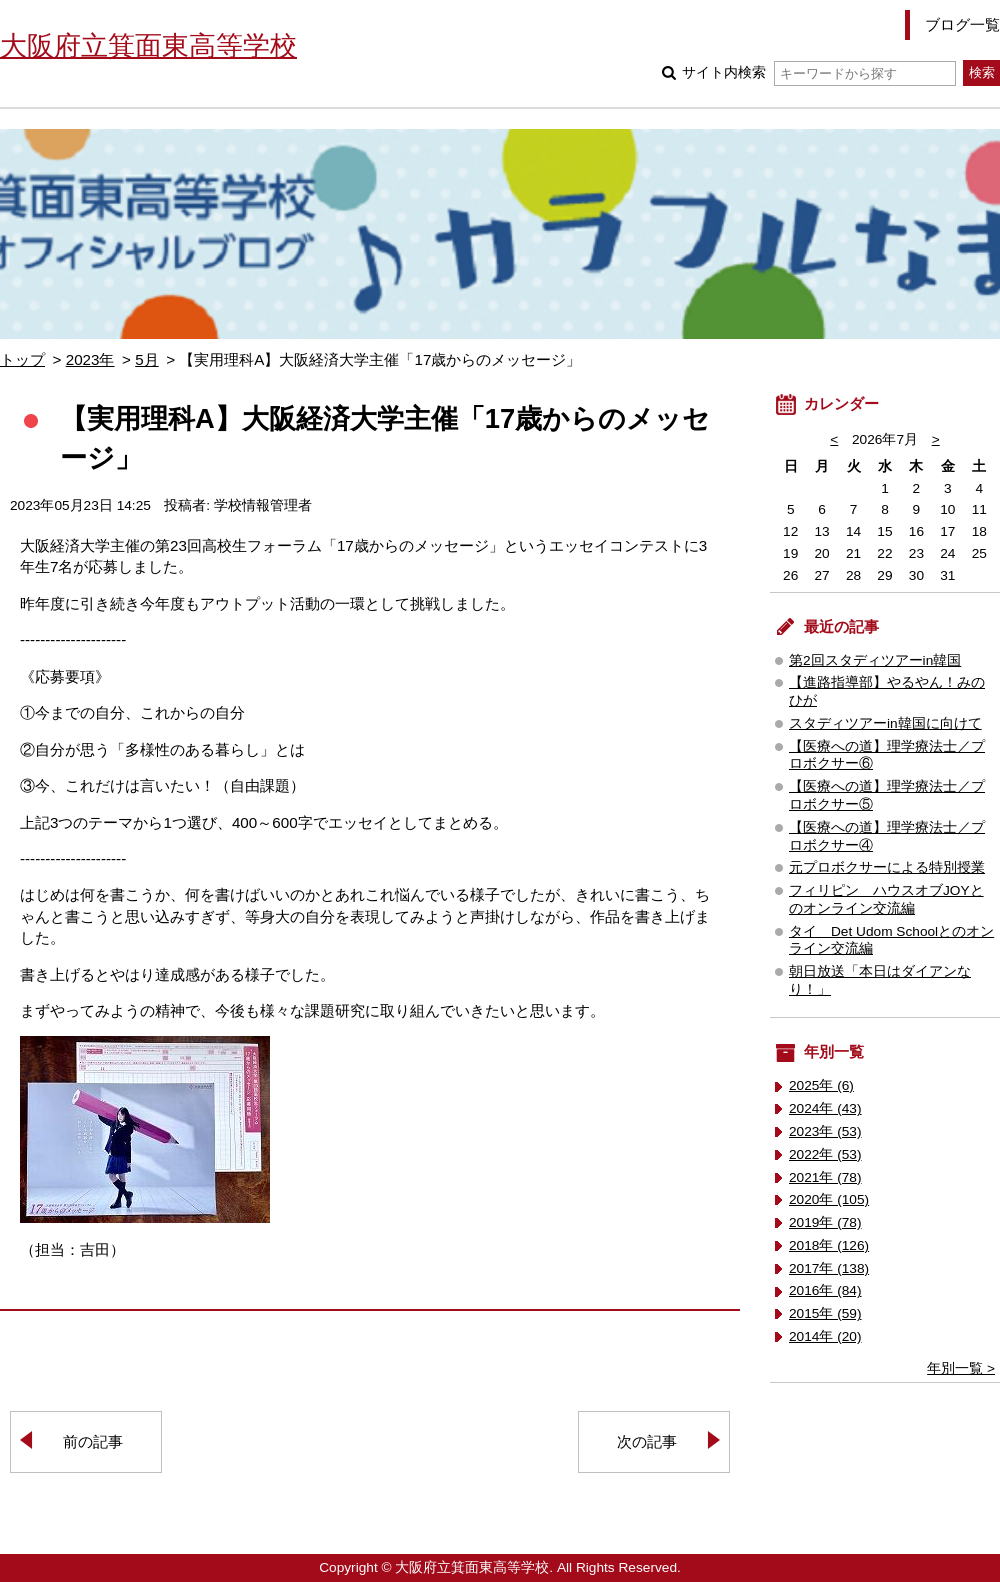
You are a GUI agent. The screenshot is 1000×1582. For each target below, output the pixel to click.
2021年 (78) (825, 1177)
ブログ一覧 (962, 24)
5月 (146, 359)
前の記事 (93, 1441)
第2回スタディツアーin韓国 (875, 660)
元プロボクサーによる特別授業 (887, 867)
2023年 (90, 359)
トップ (22, 359)
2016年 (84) (825, 1290)
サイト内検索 (818, 72)
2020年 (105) (829, 1199)
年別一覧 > (961, 1368)
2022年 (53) (825, 1154)
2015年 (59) (825, 1313)
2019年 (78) (825, 1222)
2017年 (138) (829, 1268)
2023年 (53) (825, 1131)
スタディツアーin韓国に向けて (885, 723)
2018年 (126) (829, 1245)
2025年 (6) (821, 1085)
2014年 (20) (825, 1336)
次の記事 (647, 1441)
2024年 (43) (825, 1108)
